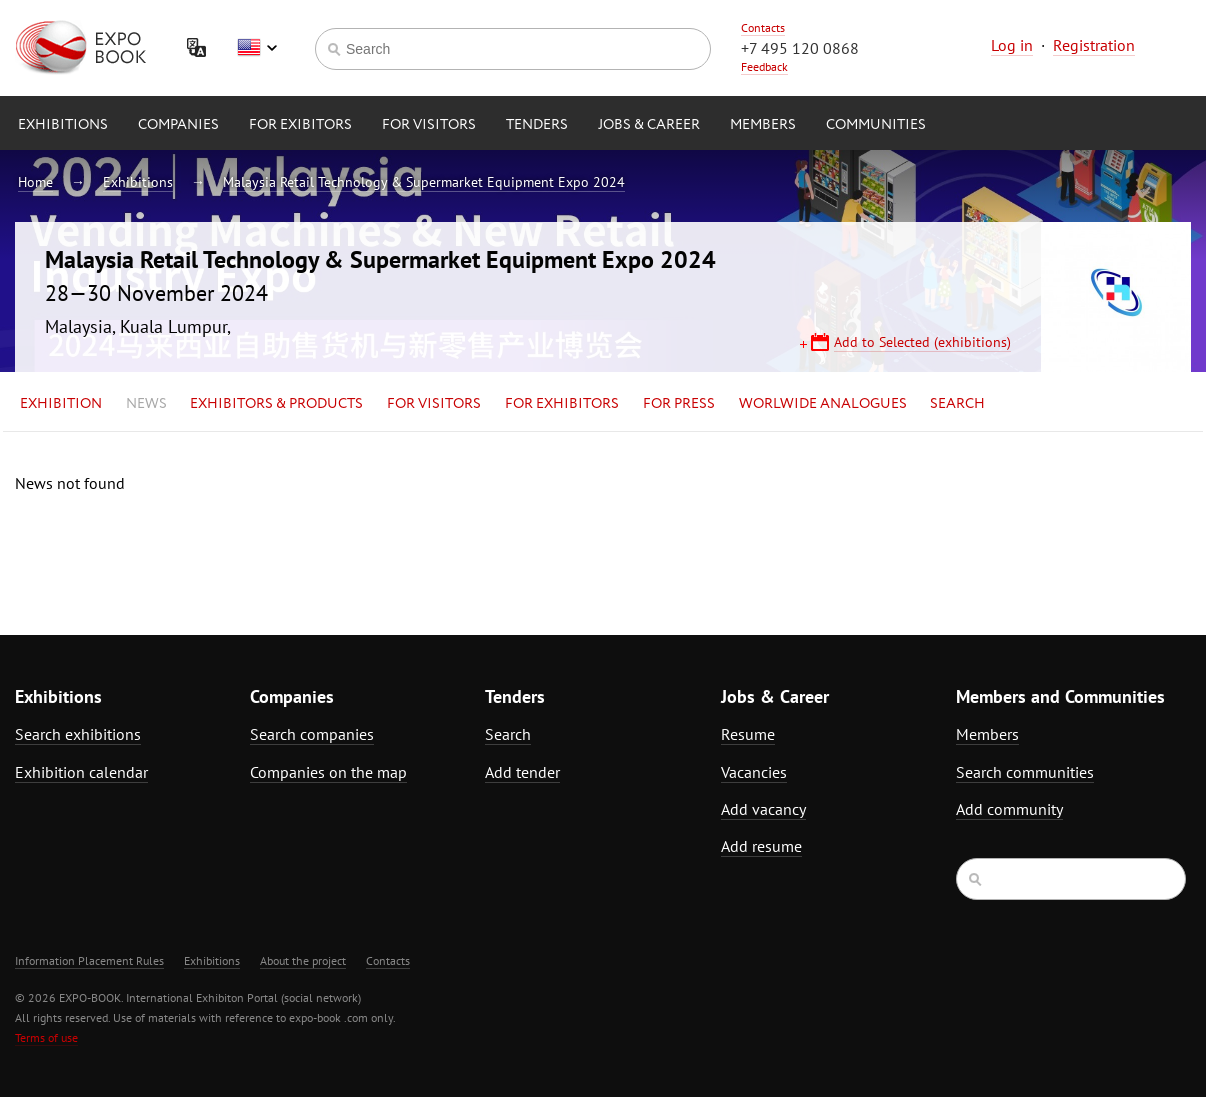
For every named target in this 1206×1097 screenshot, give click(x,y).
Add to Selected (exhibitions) (922, 342)
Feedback (764, 66)
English (257, 48)
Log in (1012, 45)
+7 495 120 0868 (800, 48)
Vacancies (754, 772)
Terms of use (46, 1037)
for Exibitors (300, 125)
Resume (748, 734)
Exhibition (61, 404)
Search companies (312, 734)
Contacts (763, 27)
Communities (876, 125)
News (146, 404)
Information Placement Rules (89, 960)
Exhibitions (63, 125)
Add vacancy (763, 809)
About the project (303, 960)
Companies (178, 125)
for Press (679, 404)
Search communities (1025, 772)
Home (35, 182)
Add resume (761, 846)
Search (957, 404)
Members (763, 125)
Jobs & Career (649, 125)
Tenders (537, 125)
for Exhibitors (562, 404)
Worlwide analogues (823, 404)
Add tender (522, 772)
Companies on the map (328, 772)
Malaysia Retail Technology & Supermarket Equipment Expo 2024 (424, 182)
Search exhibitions (78, 734)
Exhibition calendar (81, 772)
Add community (1009, 809)
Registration (1094, 45)
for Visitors (429, 125)
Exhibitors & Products (276, 404)
